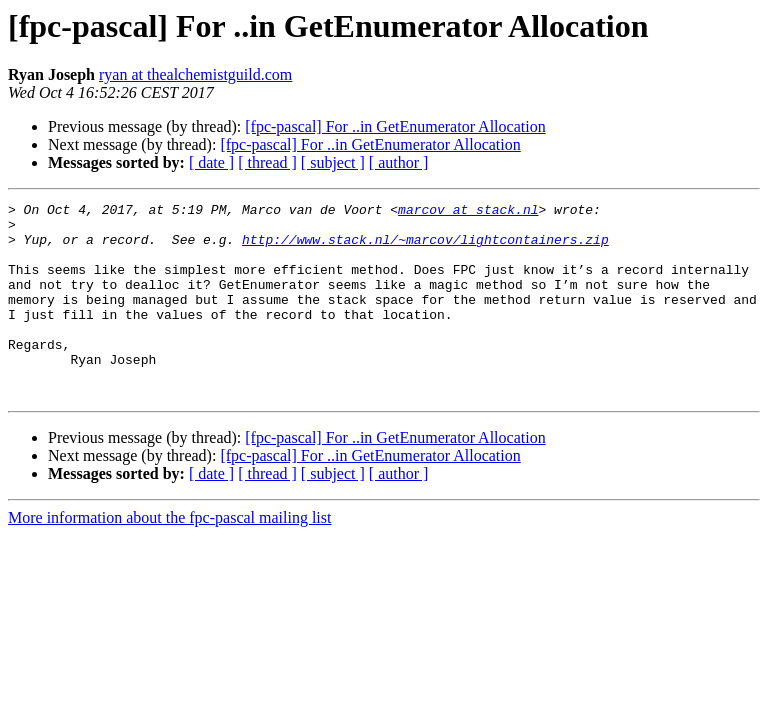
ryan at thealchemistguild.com (195, 74)
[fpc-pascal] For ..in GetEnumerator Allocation (395, 126)
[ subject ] (333, 162)
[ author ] (399, 162)
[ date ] (211, 162)
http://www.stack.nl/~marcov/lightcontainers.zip (425, 248)
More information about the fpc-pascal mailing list (169, 556)
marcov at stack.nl (468, 212)
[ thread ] (267, 162)
